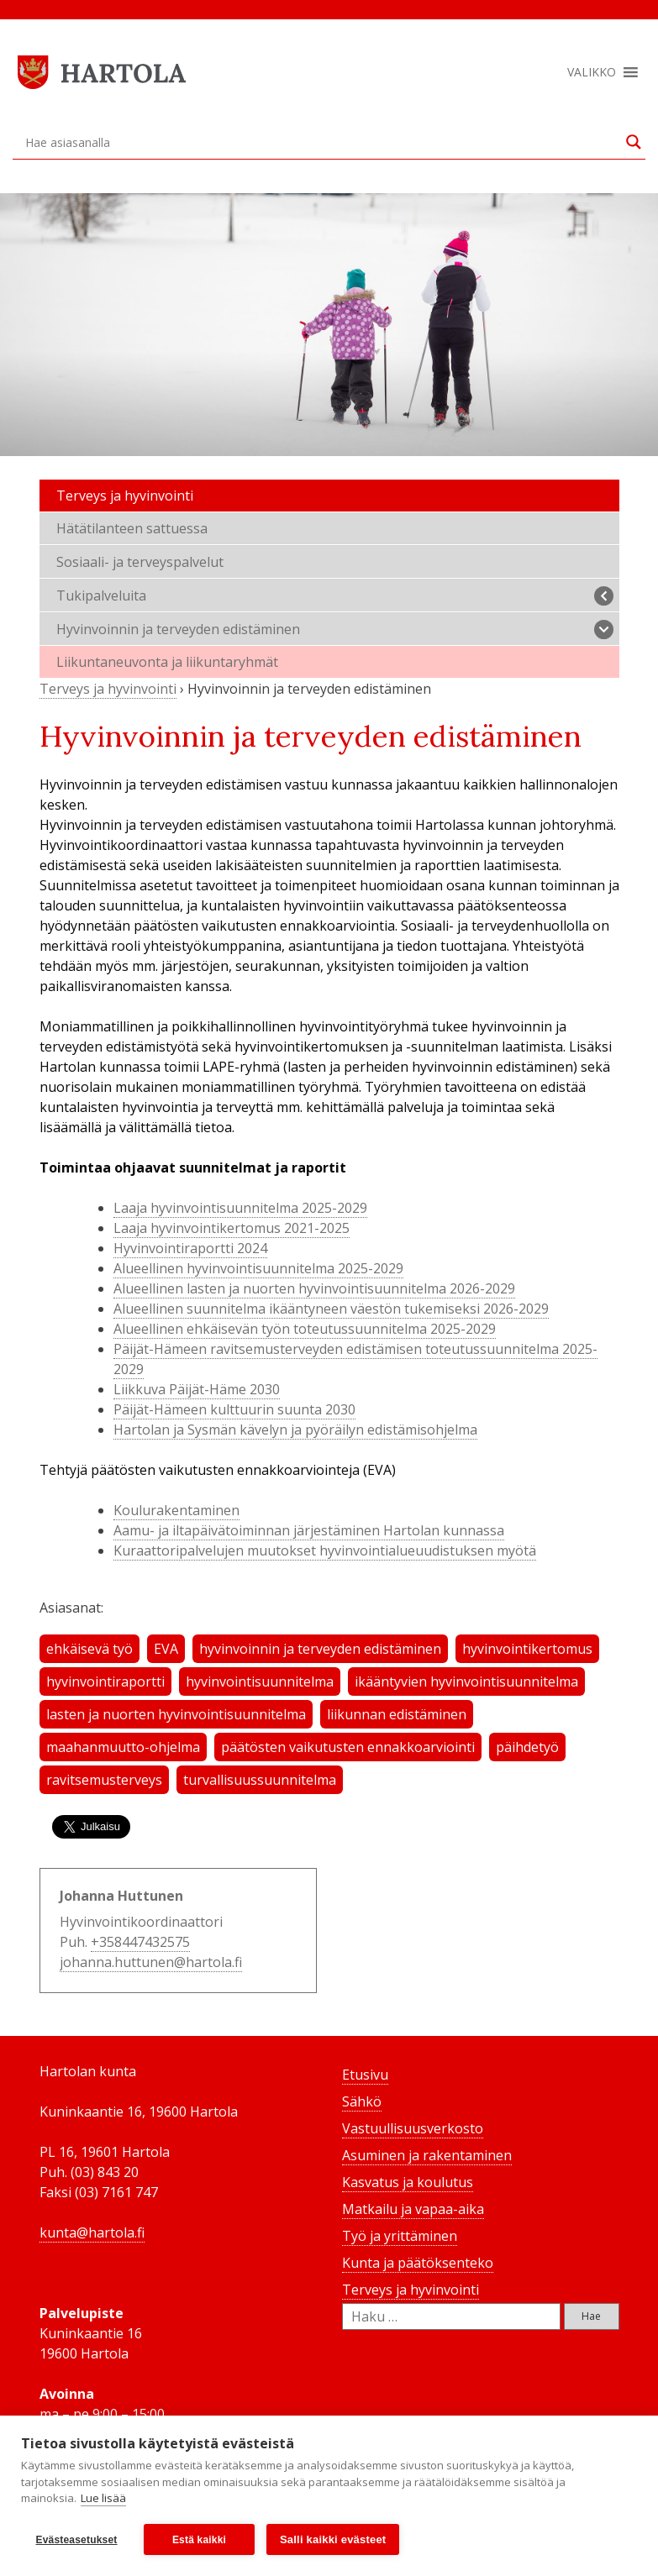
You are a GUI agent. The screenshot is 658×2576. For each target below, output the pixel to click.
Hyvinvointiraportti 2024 (190, 1248)
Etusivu (365, 2074)
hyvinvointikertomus (527, 1649)
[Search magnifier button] (633, 142)
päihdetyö (527, 1747)
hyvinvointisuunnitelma (260, 1681)
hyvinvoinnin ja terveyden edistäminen (320, 1649)
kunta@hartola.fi (92, 2232)
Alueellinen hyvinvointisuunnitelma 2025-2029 (258, 1268)
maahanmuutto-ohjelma (123, 1747)
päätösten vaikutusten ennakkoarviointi (348, 1747)
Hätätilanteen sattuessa (132, 528)
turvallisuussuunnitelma (259, 1780)
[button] (591, 72)
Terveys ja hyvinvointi (124, 495)
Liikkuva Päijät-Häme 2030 (196, 1389)
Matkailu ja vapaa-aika (413, 2209)
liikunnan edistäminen (396, 1714)
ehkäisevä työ (89, 1649)
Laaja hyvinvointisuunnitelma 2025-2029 (240, 1208)
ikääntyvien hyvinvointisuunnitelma (466, 1681)
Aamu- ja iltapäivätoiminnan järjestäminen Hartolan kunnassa (308, 1530)
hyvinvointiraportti (105, 1681)
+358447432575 (140, 1942)
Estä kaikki (199, 2540)
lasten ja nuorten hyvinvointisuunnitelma (176, 1714)
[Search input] (321, 142)
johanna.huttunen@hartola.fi (151, 1962)
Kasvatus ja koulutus (407, 2182)
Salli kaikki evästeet (333, 2539)
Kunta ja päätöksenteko (417, 2262)
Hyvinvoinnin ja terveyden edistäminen (334, 629)
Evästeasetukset (76, 2540)
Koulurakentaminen (176, 1510)
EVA (166, 1649)
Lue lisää (103, 2498)
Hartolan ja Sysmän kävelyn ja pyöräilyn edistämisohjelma (295, 1429)
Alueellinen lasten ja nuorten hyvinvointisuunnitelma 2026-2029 (314, 1288)
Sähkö (362, 2101)
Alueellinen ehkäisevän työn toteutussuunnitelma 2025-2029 (304, 1328)
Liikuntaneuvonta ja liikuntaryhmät (167, 662)
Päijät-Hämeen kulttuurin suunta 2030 (234, 1409)
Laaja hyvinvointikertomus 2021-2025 (231, 1228)
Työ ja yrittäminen (399, 2236)
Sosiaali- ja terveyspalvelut (140, 562)
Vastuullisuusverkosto (412, 2128)
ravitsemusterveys (104, 1780)
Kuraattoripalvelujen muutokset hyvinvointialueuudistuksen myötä (324, 1550)
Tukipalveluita (334, 596)
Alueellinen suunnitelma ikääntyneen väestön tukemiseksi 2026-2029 (331, 1308)
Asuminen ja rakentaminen (427, 2155)
